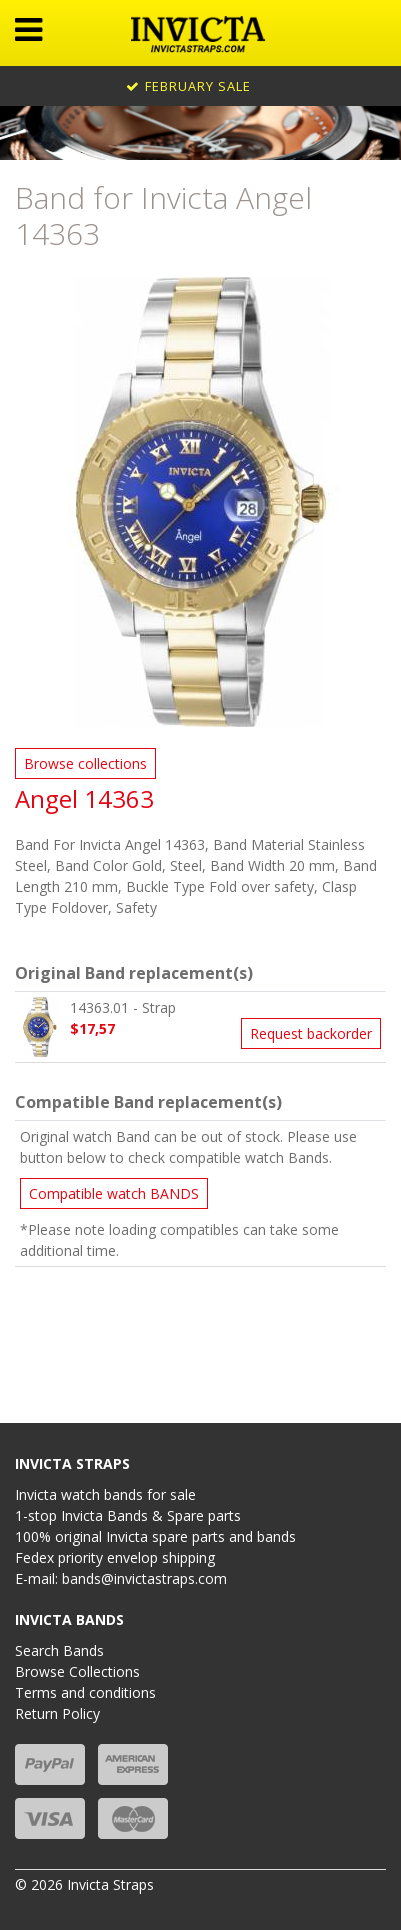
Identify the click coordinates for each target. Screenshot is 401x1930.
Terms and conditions (85, 1692)
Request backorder (311, 1033)
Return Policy (57, 1713)
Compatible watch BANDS (114, 1193)
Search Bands (59, 1650)
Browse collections (85, 763)
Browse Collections (77, 1671)
